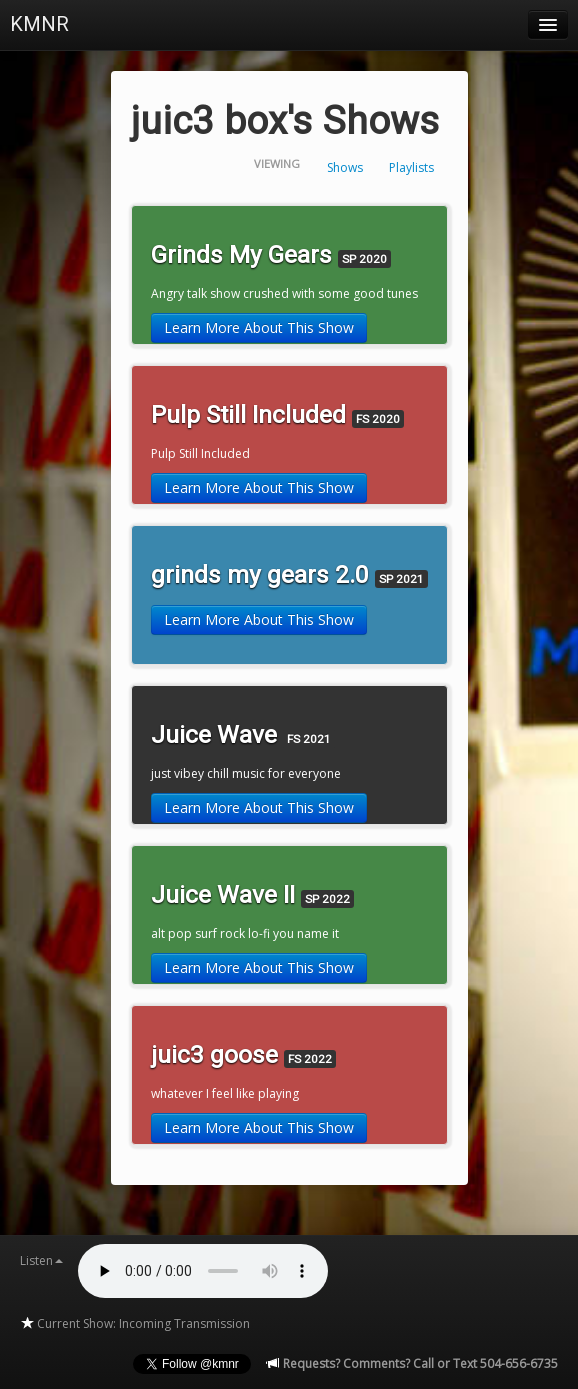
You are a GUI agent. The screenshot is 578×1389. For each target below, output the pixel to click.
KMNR (39, 24)
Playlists (411, 167)
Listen (41, 1260)
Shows (345, 167)
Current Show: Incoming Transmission (135, 1323)
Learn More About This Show (259, 327)
